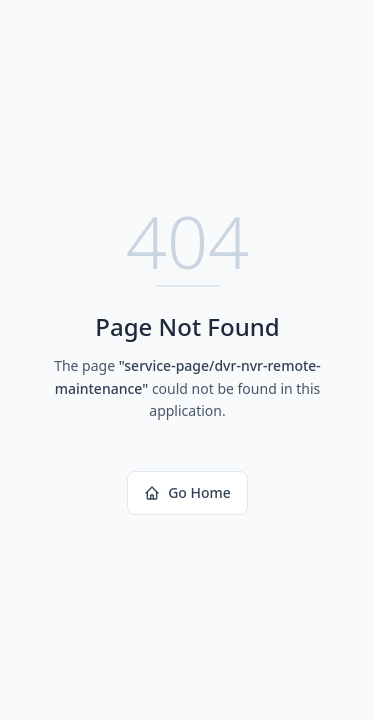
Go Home (187, 492)
